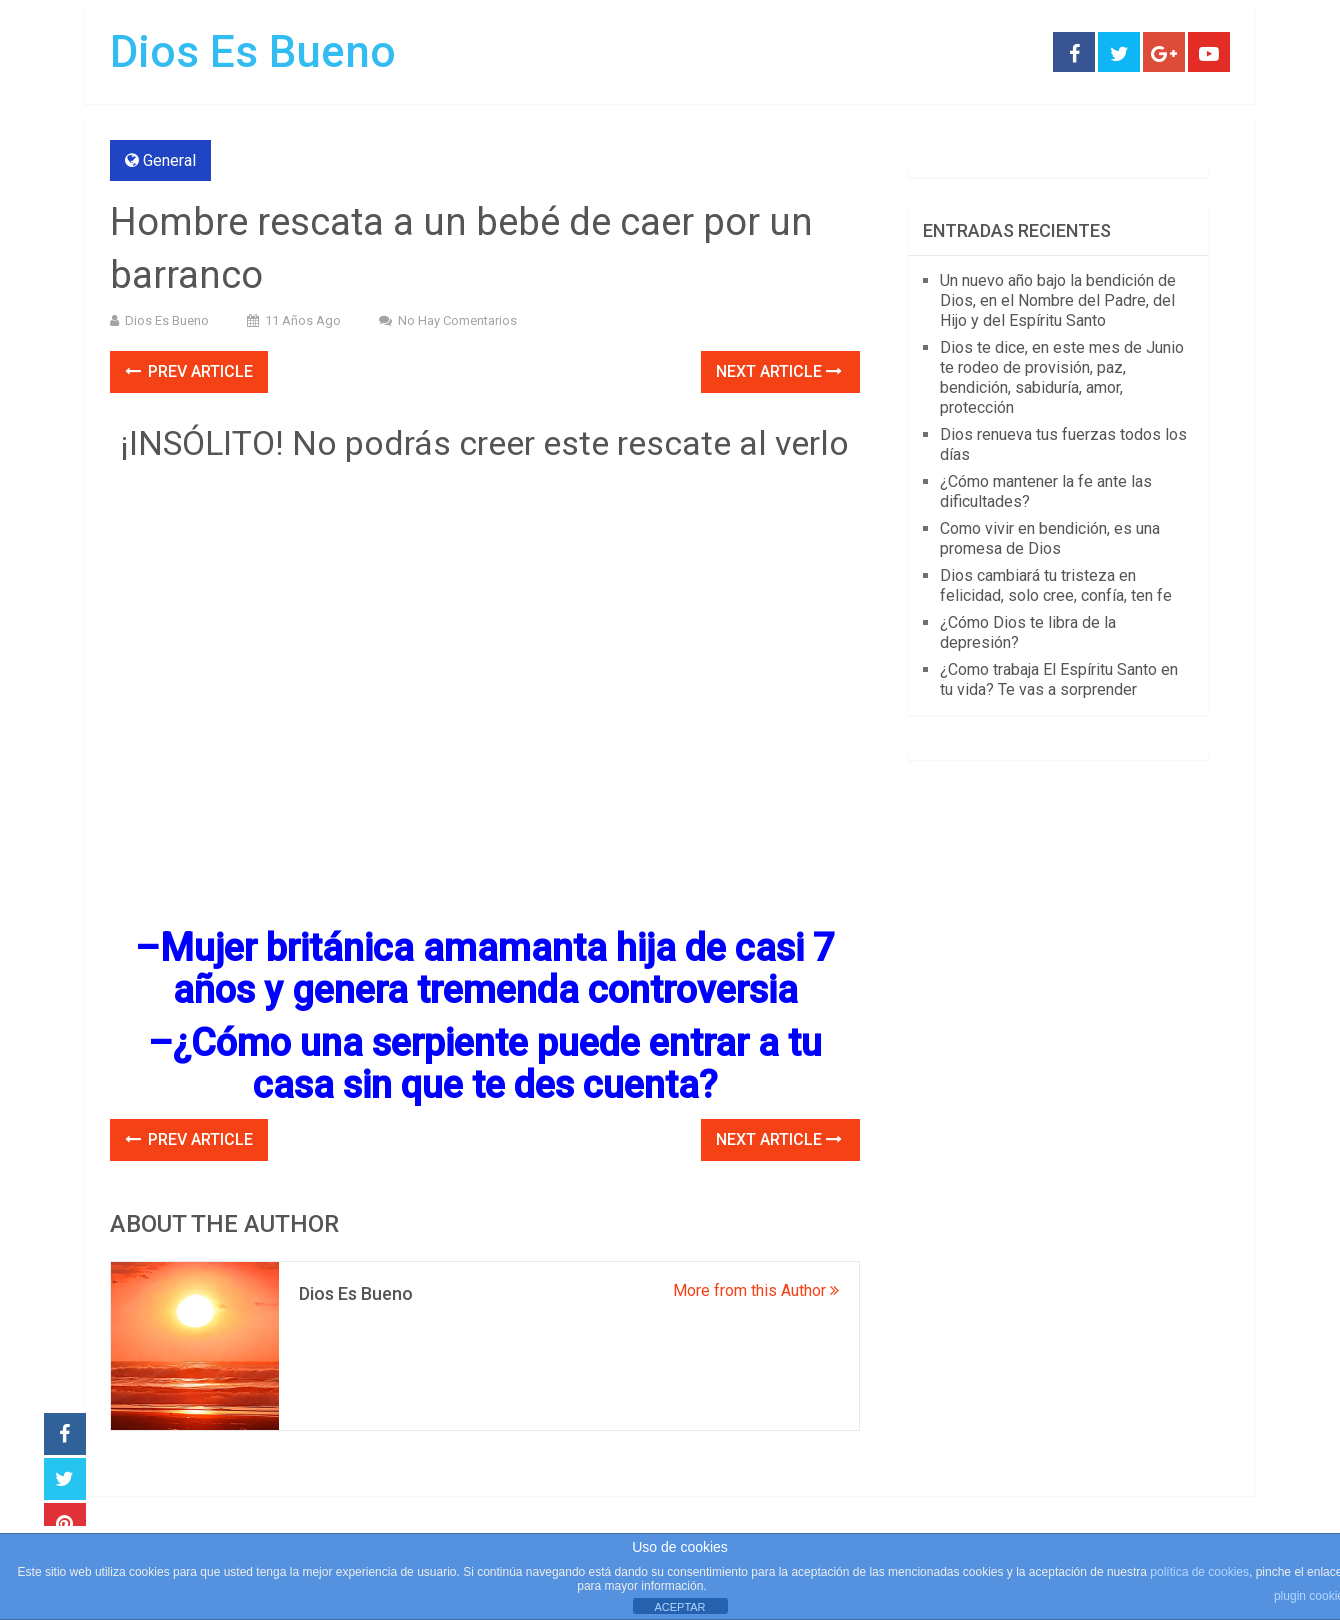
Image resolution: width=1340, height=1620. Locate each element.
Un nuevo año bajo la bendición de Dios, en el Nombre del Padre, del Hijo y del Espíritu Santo (1058, 300)
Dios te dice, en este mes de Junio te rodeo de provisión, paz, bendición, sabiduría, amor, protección (1062, 377)
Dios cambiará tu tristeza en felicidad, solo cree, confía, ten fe (1056, 585)
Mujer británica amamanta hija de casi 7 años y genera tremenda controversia (497, 969)
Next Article (779, 371)
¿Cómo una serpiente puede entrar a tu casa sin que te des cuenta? (497, 1064)
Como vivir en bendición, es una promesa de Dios (1050, 538)
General (169, 160)
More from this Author (756, 1290)
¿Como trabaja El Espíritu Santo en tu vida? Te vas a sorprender (1059, 679)
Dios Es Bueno (253, 52)
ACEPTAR (679, 1607)
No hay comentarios (457, 320)
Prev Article (189, 371)
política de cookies (1199, 1572)
